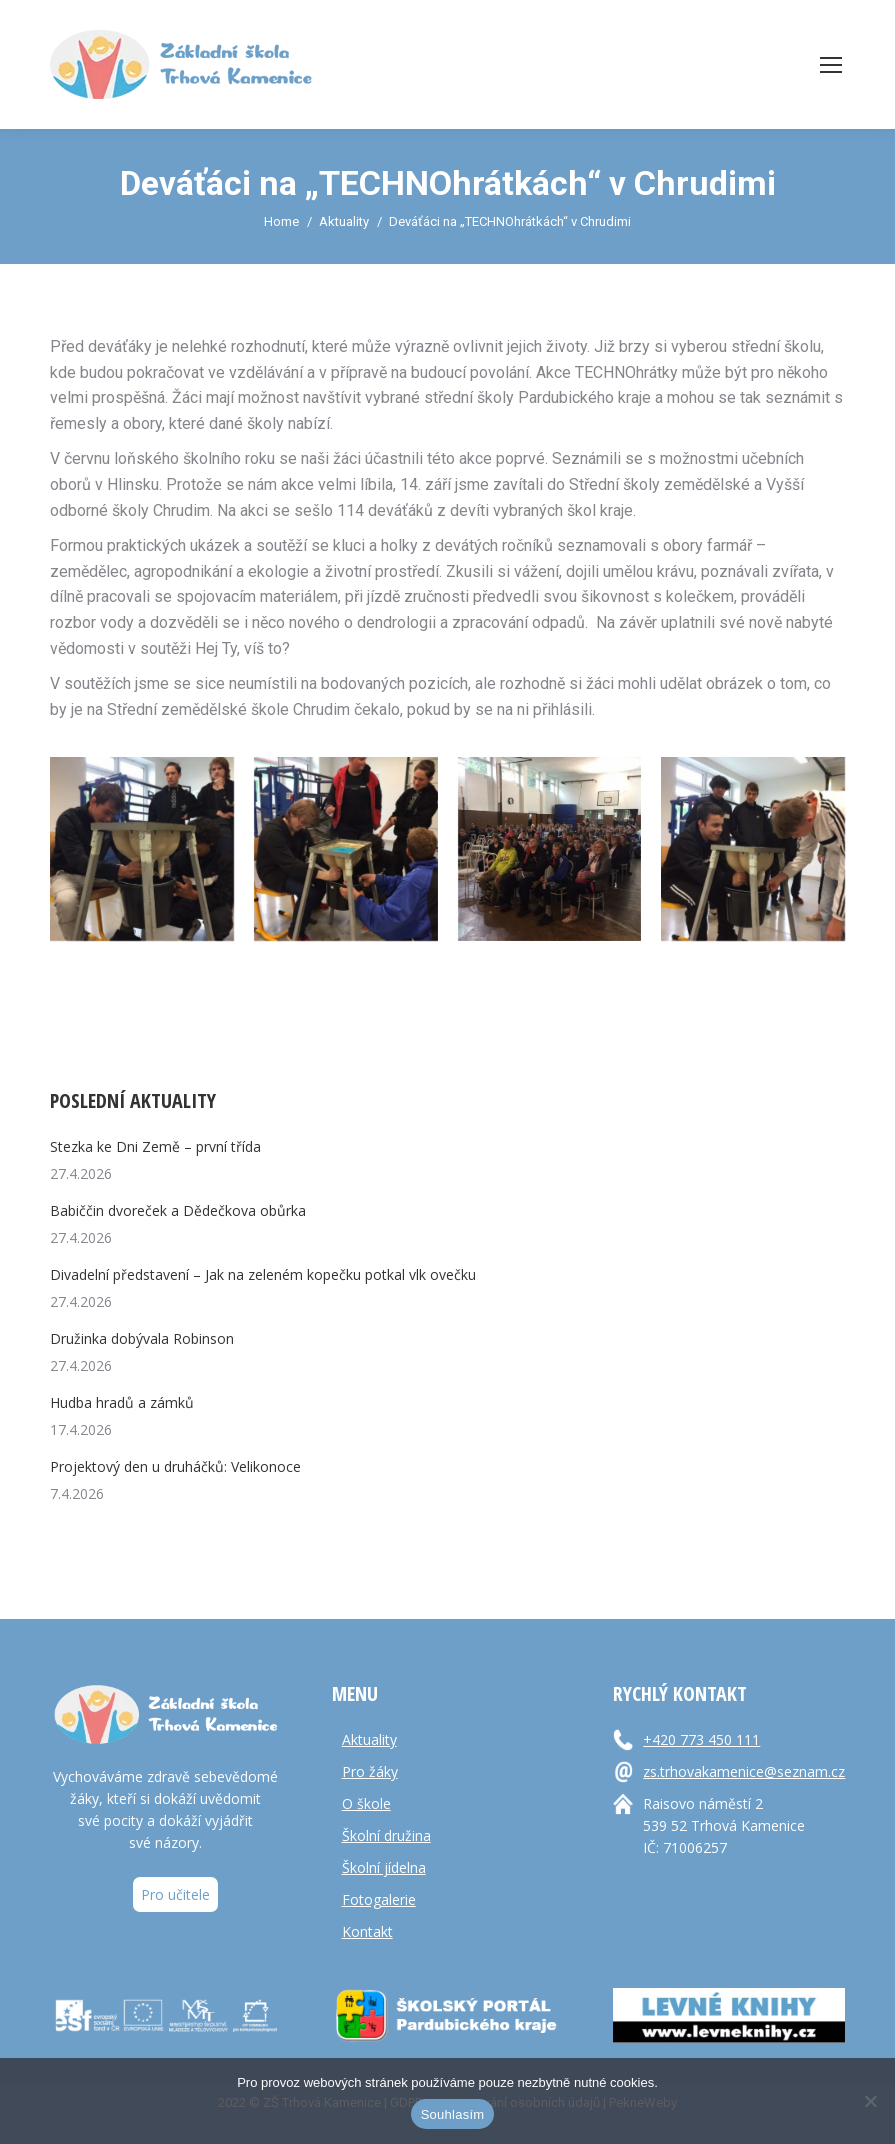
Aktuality (369, 1739)
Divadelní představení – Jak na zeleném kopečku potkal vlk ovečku (263, 1274)
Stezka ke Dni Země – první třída (155, 1146)
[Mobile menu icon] (831, 65)
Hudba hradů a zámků (122, 1402)
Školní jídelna (384, 1867)
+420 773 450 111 (701, 1739)
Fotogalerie (379, 1899)
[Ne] (870, 2101)
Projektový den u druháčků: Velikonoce (175, 1466)
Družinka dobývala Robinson (142, 1338)
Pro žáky (370, 1771)
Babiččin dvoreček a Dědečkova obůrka (178, 1210)
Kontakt (367, 1931)
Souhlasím (453, 2114)
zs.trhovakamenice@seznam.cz (744, 1771)
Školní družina (386, 1835)
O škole (366, 1803)
